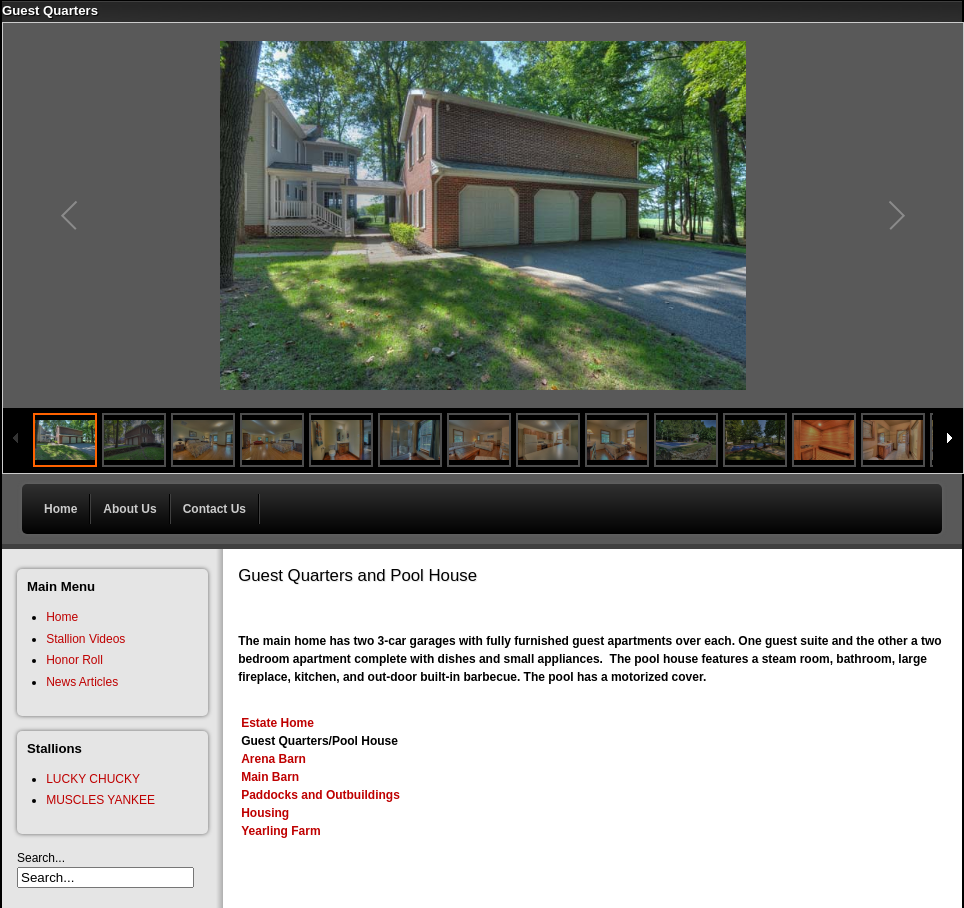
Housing (265, 813)
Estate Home (277, 723)
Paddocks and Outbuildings (320, 795)
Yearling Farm (280, 831)
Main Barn (270, 777)
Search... (41, 858)
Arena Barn (273, 759)
